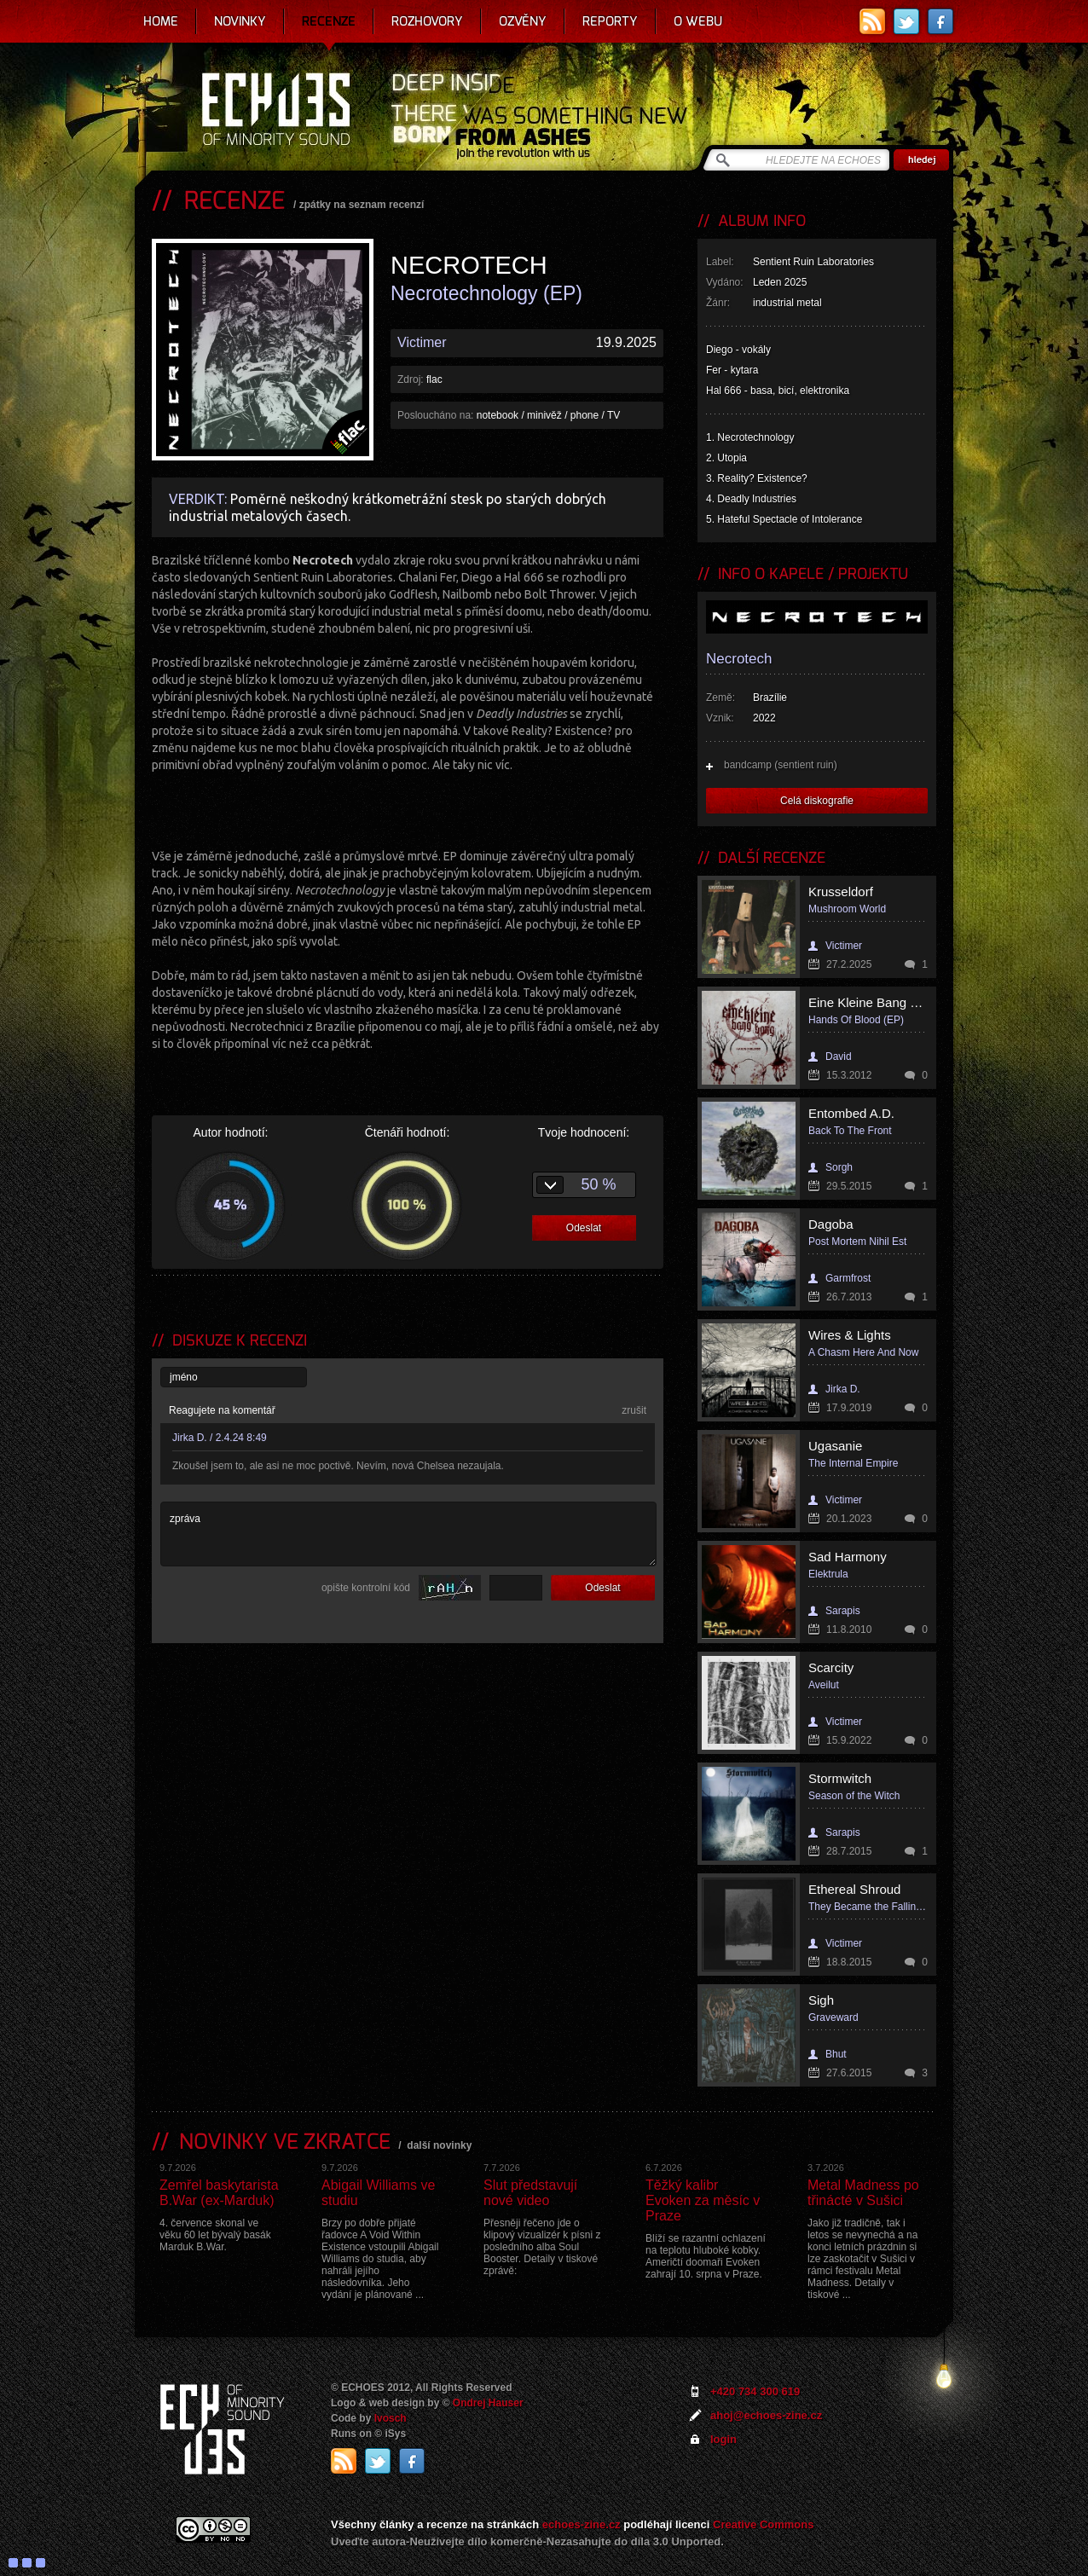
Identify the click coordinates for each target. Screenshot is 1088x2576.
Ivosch (390, 2418)
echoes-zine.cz (581, 2524)
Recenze (329, 21)
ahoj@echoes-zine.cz (766, 2415)
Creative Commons (763, 2524)
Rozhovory (427, 21)
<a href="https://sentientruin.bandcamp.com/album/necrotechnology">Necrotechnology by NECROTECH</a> (407, 808)
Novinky (240, 21)
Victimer (422, 342)
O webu (698, 21)
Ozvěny (523, 21)
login (723, 2439)
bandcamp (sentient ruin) (780, 765)
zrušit (634, 1410)
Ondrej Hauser (488, 2403)
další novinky (439, 2145)
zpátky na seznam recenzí (362, 205)
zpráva (408, 1534)
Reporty (610, 21)
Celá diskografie (817, 801)
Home (160, 21)
